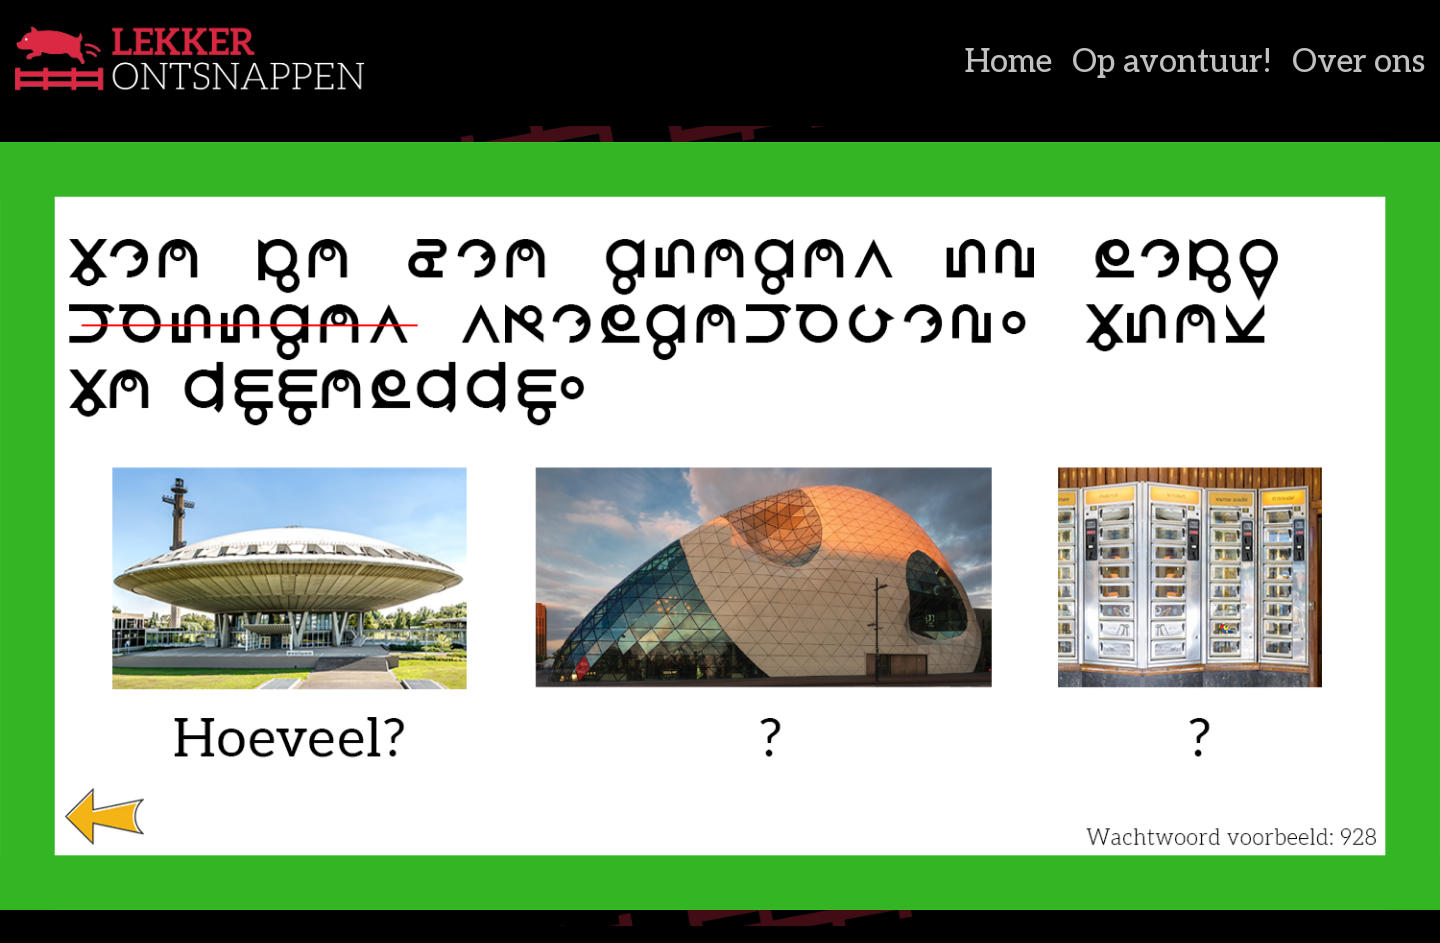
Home (1008, 62)
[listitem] (104, 815)
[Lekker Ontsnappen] (253, 63)
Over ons (1358, 62)
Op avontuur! (1172, 62)
